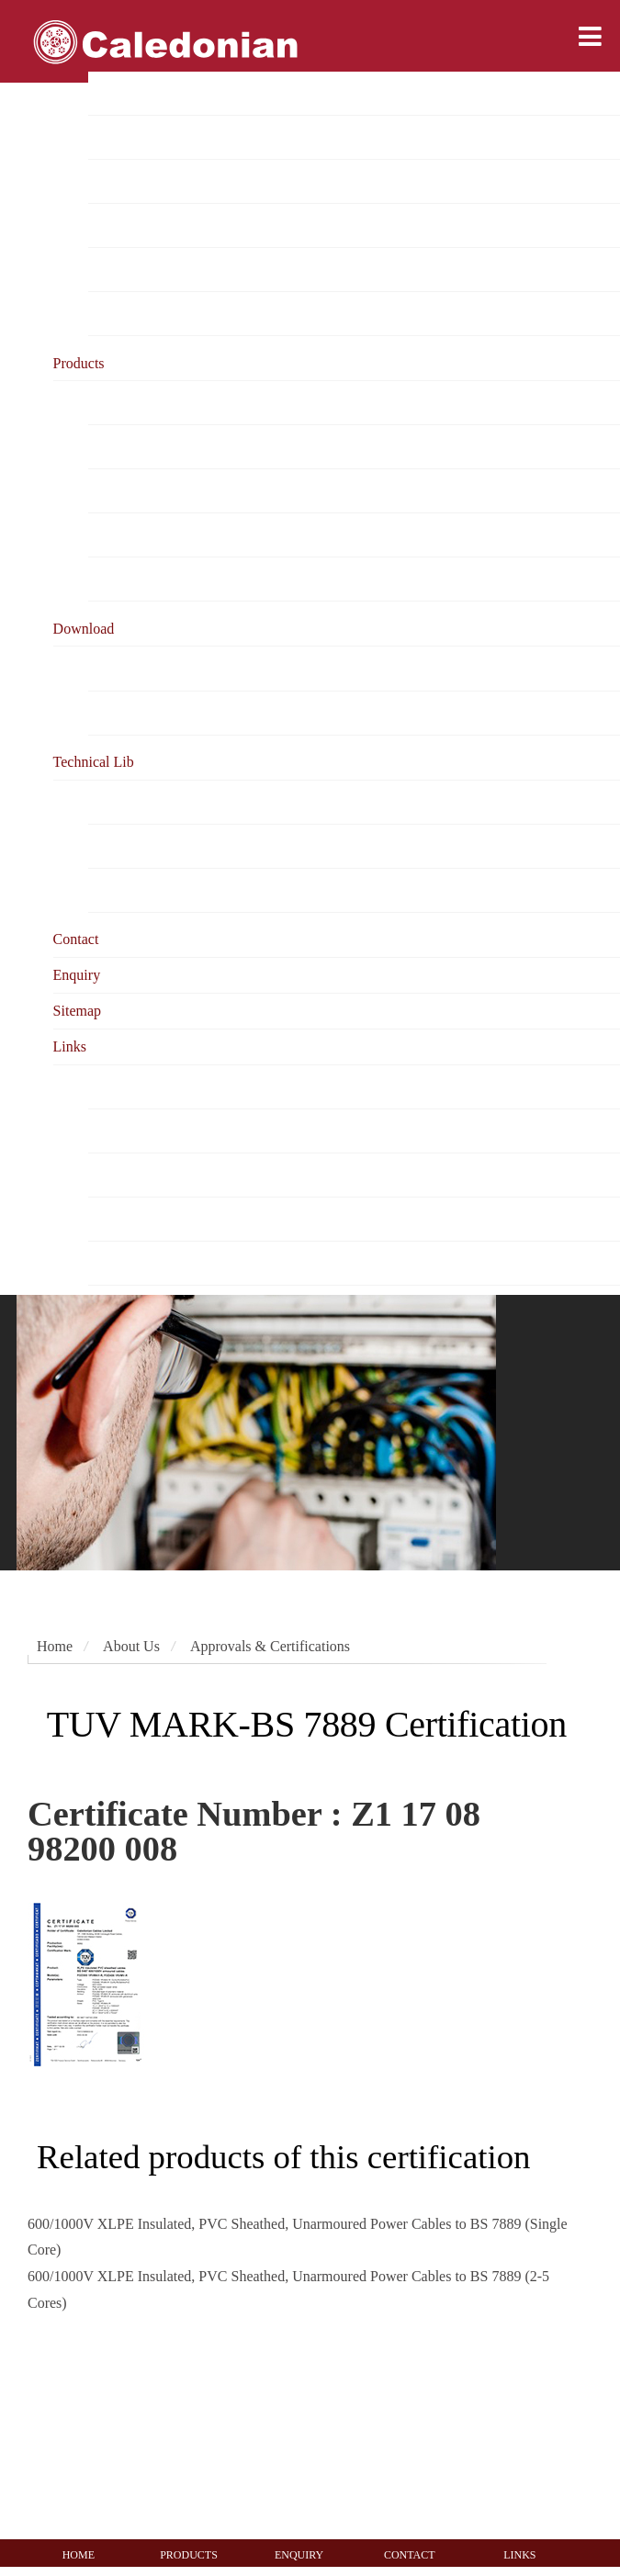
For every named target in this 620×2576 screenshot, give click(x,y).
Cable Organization (145, 1131)
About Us (131, 1646)
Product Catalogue (142, 669)
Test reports (122, 270)
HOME (78, 2554)
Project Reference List (154, 182)
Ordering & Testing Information (182, 536)
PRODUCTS (189, 2554)
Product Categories (144, 403)
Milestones (120, 314)
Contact (76, 939)
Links (69, 1046)
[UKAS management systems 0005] (349, 2432)
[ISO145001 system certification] (295, 2432)
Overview (117, 94)
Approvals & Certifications (168, 226)
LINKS (519, 2554)
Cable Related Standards (160, 802)
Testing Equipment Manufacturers (188, 1219)
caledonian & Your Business (171, 492)
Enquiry (77, 975)
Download (84, 628)
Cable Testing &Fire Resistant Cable (195, 846)
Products (79, 363)
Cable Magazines (139, 1175)
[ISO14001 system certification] (234, 2432)
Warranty (115, 580)
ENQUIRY (299, 2554)
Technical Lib (93, 762)
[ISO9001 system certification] (176, 2432)
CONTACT (409, 2554)
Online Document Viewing (167, 713)
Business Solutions (143, 448)
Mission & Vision (140, 138)
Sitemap (77, 1010)
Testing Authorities (144, 1263)
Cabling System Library (159, 890)
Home (55, 1646)
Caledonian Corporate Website (178, 1087)
